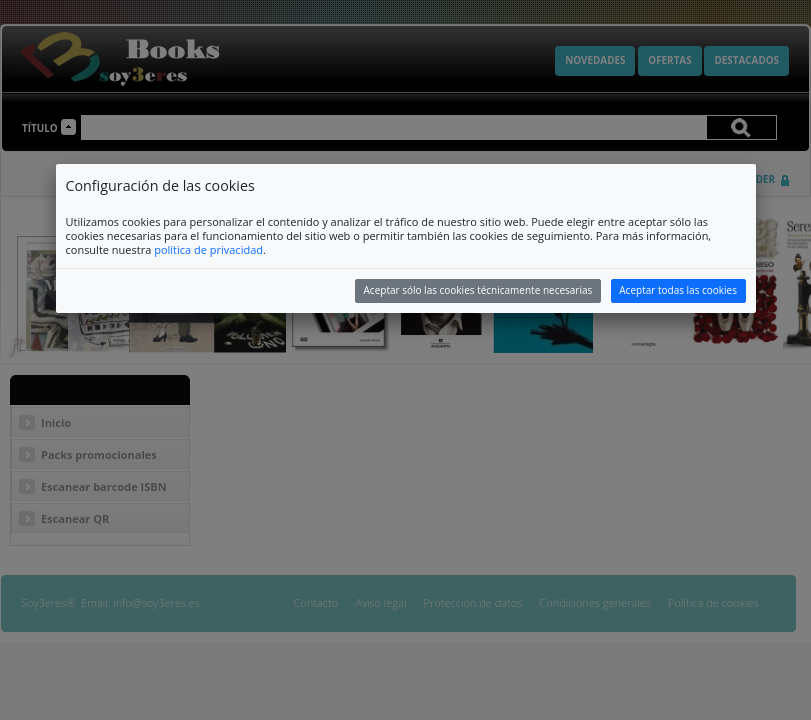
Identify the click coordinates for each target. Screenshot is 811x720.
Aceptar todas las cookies (678, 290)
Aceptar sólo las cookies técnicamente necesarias (478, 290)
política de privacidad (208, 249)
